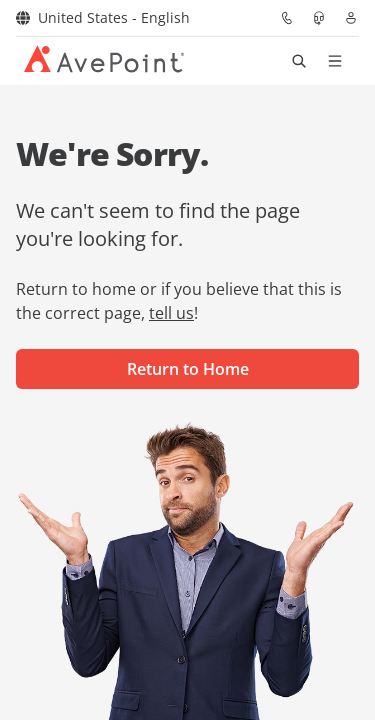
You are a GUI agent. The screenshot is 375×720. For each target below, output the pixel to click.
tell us (171, 313)
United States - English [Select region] (103, 17)
